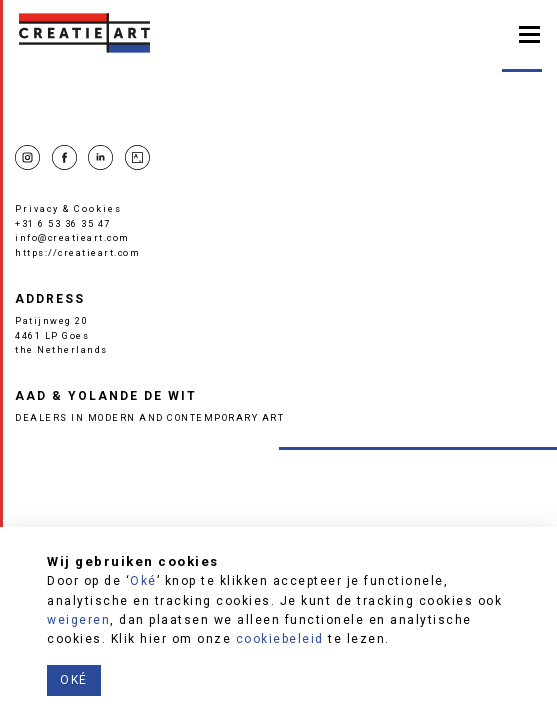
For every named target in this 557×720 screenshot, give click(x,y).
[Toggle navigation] (529, 32)
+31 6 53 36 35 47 (63, 223)
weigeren (78, 620)
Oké (143, 581)
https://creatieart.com (77, 252)
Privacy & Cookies (68, 208)
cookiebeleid (280, 639)
